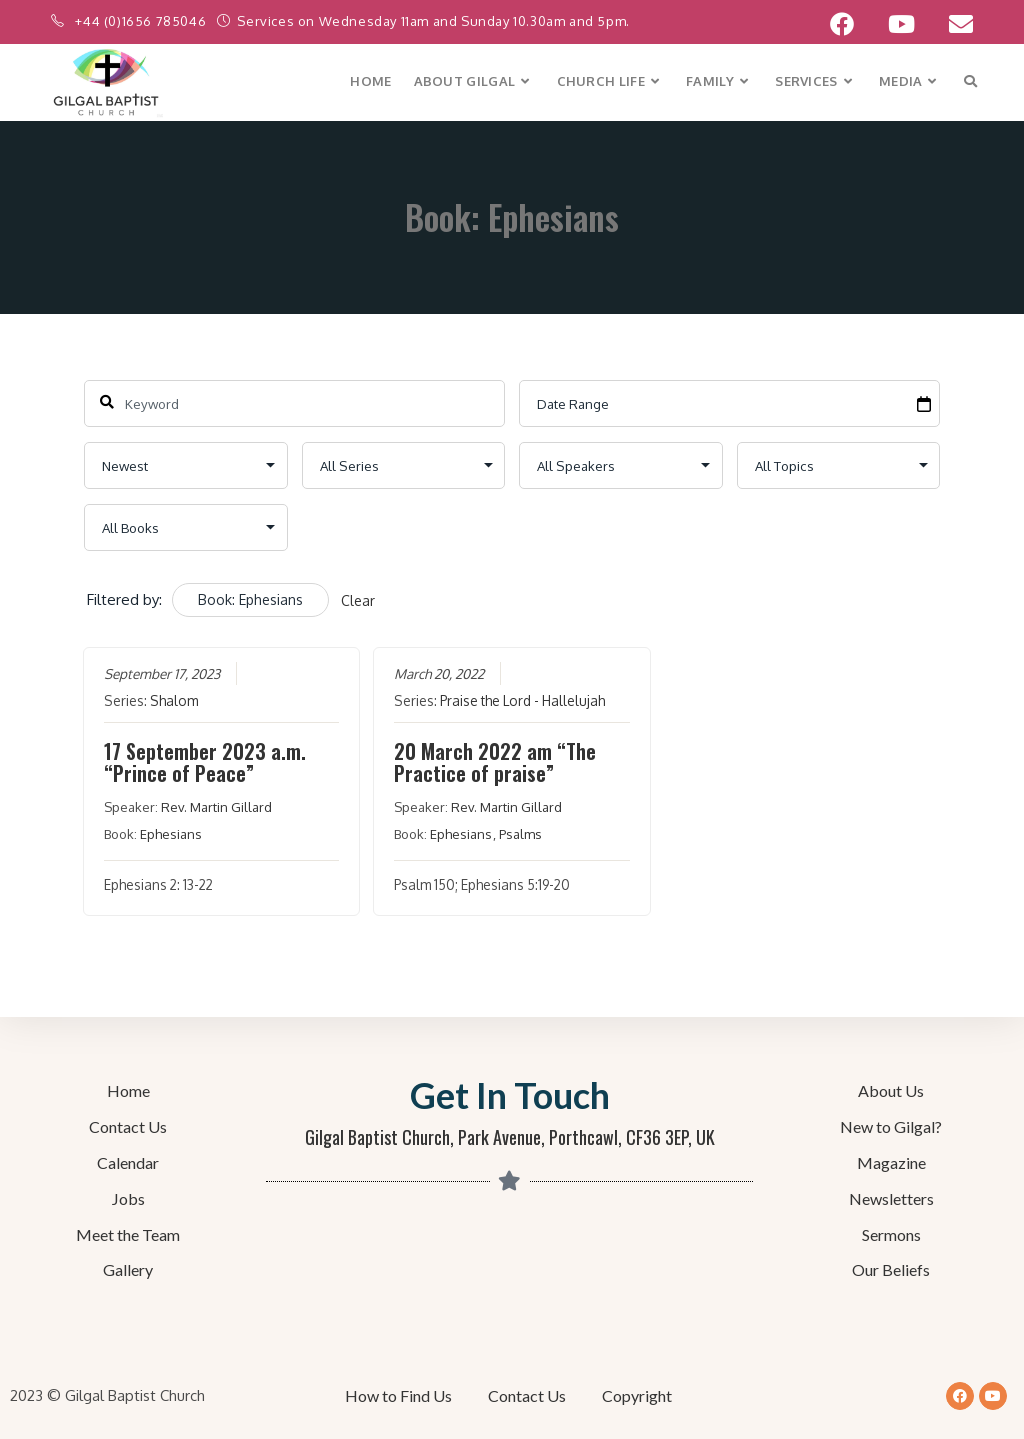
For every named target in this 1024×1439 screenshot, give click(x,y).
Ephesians (170, 834)
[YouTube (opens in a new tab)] (901, 24)
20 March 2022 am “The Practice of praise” (495, 762)
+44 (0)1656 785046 (142, 21)
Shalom (173, 700)
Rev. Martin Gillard (215, 807)
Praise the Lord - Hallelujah (522, 700)
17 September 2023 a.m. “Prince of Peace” (204, 762)
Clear (358, 600)
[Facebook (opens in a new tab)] (842, 24)
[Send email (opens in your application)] (952, 24)
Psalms (520, 834)
